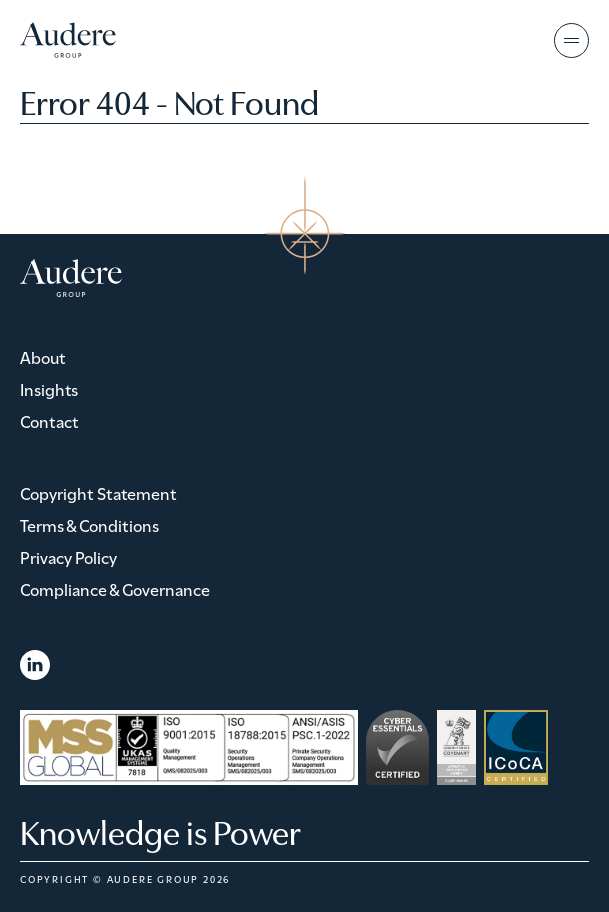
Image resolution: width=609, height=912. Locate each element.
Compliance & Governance (115, 588)
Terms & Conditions (89, 524)
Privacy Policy (68, 556)
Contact (49, 420)
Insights (49, 388)
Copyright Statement (98, 492)
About (43, 356)
